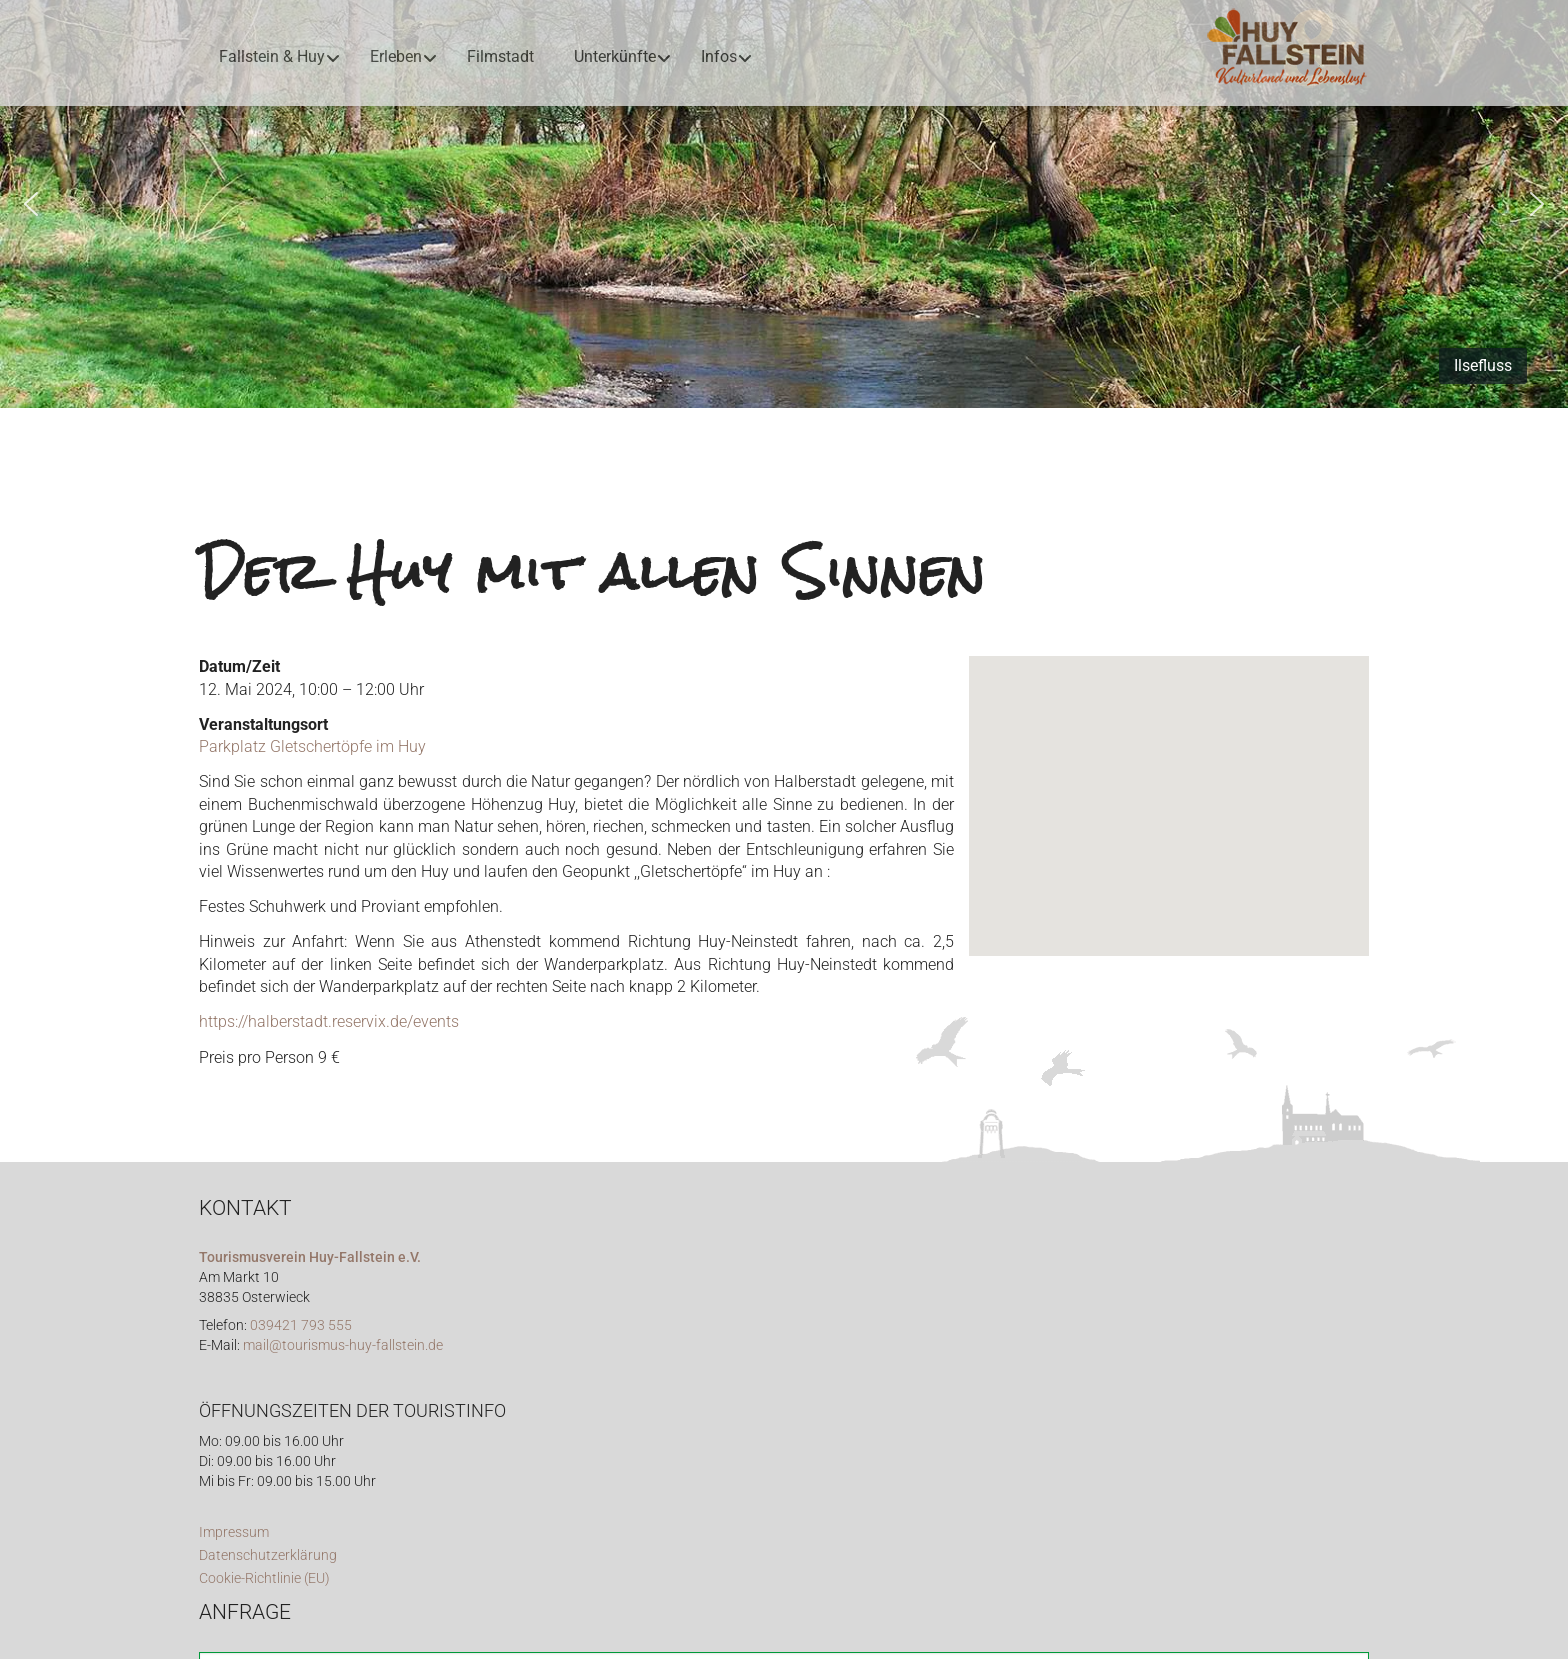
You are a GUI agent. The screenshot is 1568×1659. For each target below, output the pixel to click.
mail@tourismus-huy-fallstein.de (343, 1345)
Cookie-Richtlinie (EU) (264, 1578)
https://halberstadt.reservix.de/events (329, 1021)
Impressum (234, 1532)
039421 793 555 (301, 1325)
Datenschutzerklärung (268, 1555)
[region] (784, 204)
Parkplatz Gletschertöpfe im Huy (312, 746)
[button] (31, 204)
